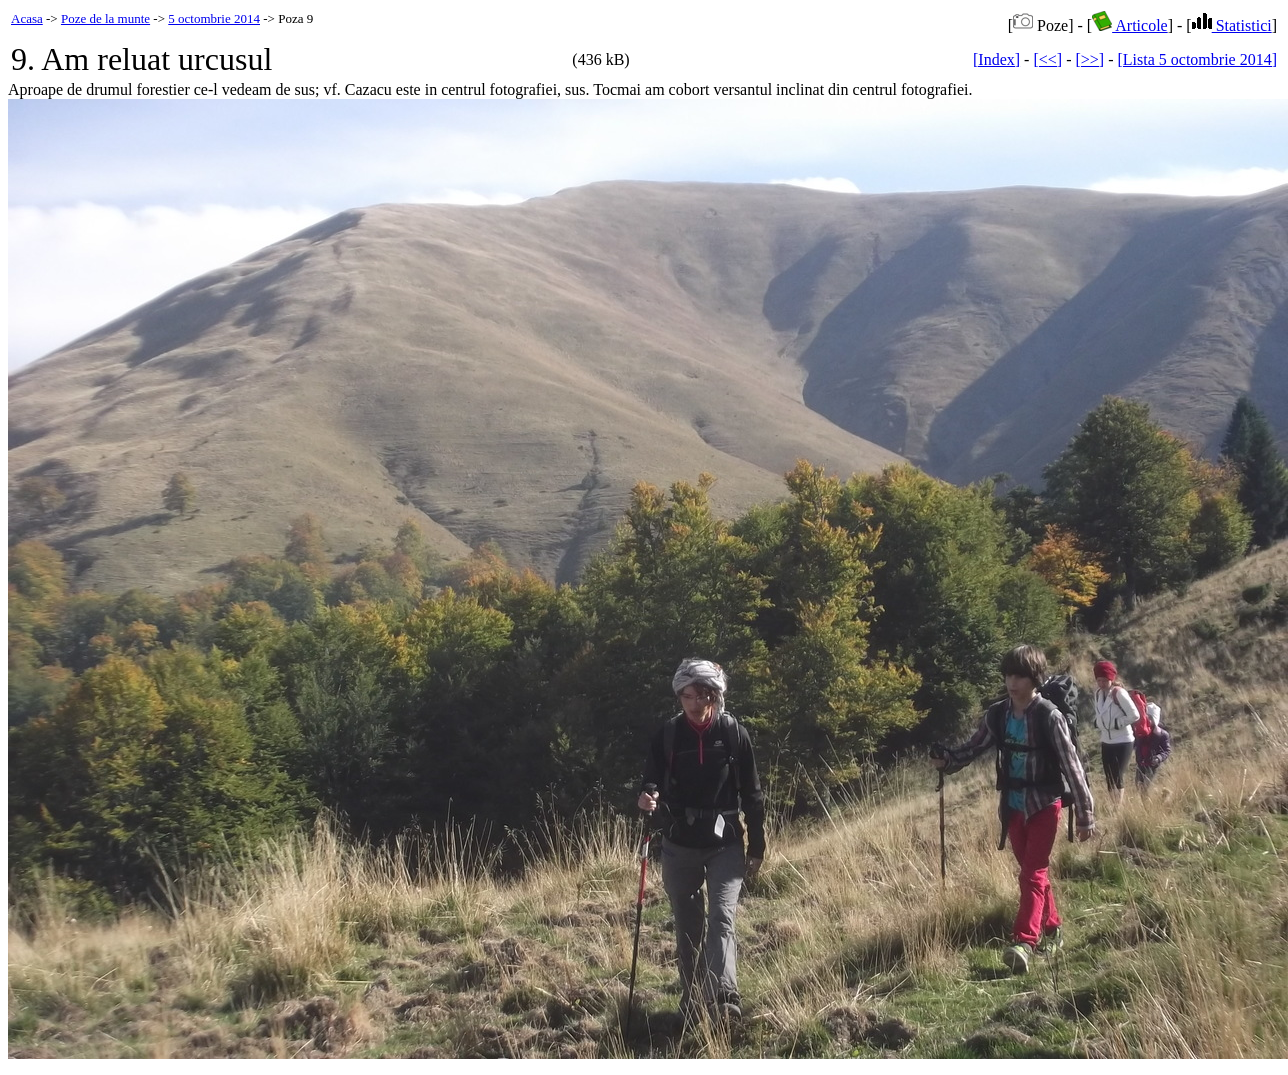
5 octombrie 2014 (214, 18)
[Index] (996, 59)
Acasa (27, 18)
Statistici (1232, 25)
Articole (1130, 25)
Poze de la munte (105, 18)
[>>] (1089, 59)
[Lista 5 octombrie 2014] (1197, 59)
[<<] (1047, 59)
